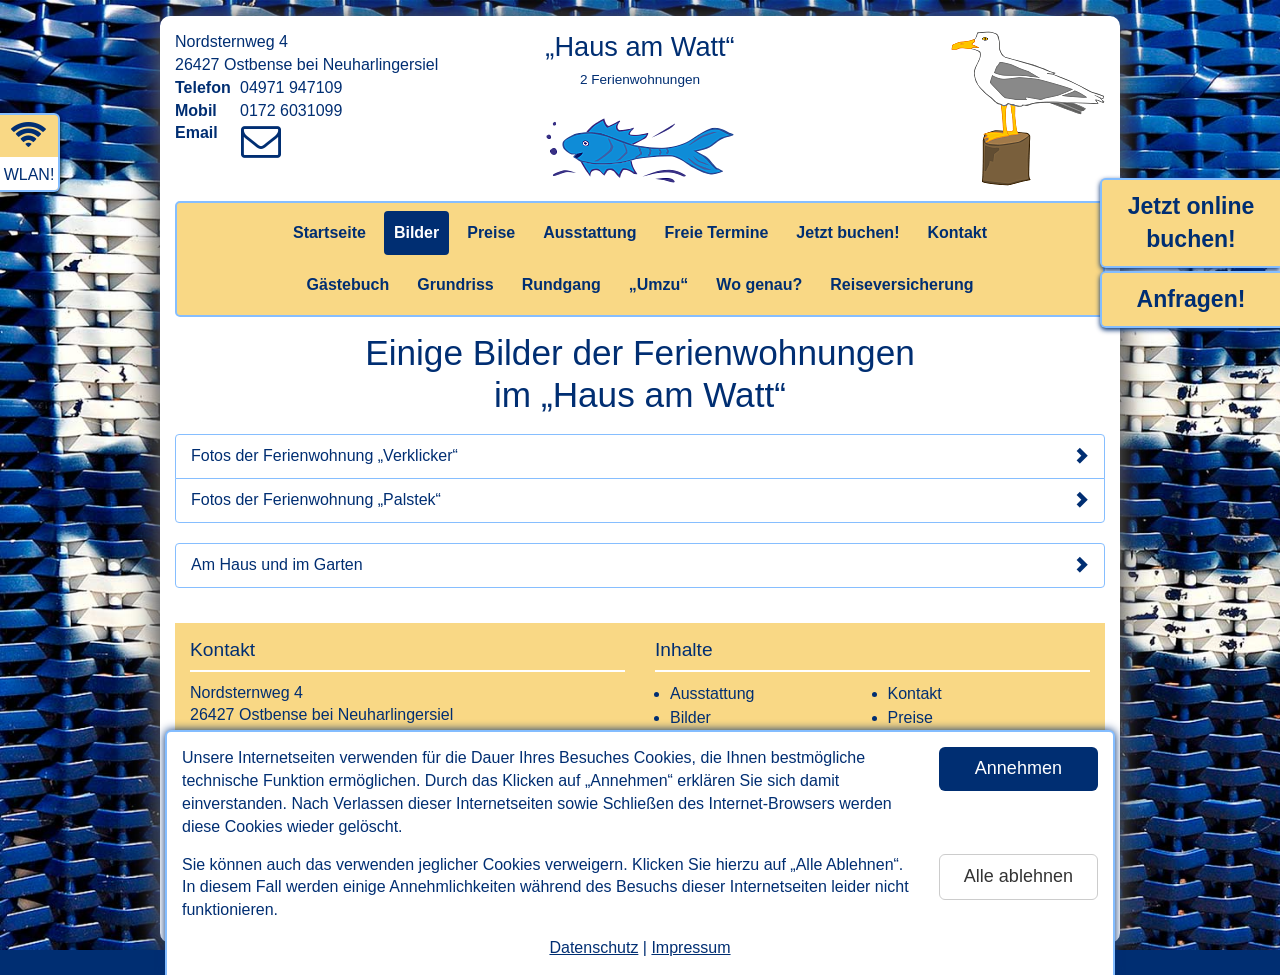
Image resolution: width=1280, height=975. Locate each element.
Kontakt (957, 232)
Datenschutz (593, 947)
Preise (491, 232)
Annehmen (1018, 768)
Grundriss (455, 284)
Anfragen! (1191, 299)
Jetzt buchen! (847, 232)
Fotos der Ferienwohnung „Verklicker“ (640, 456)
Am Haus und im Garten (640, 565)
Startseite (329, 232)
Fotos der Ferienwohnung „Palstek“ (640, 500)
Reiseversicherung (901, 284)
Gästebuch (348, 284)
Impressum (690, 947)
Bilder (416, 232)
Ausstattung (589, 232)
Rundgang (561, 284)
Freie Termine (717, 232)
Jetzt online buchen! (1191, 222)
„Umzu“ (659, 284)
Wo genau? (759, 284)
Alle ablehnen (1018, 876)
